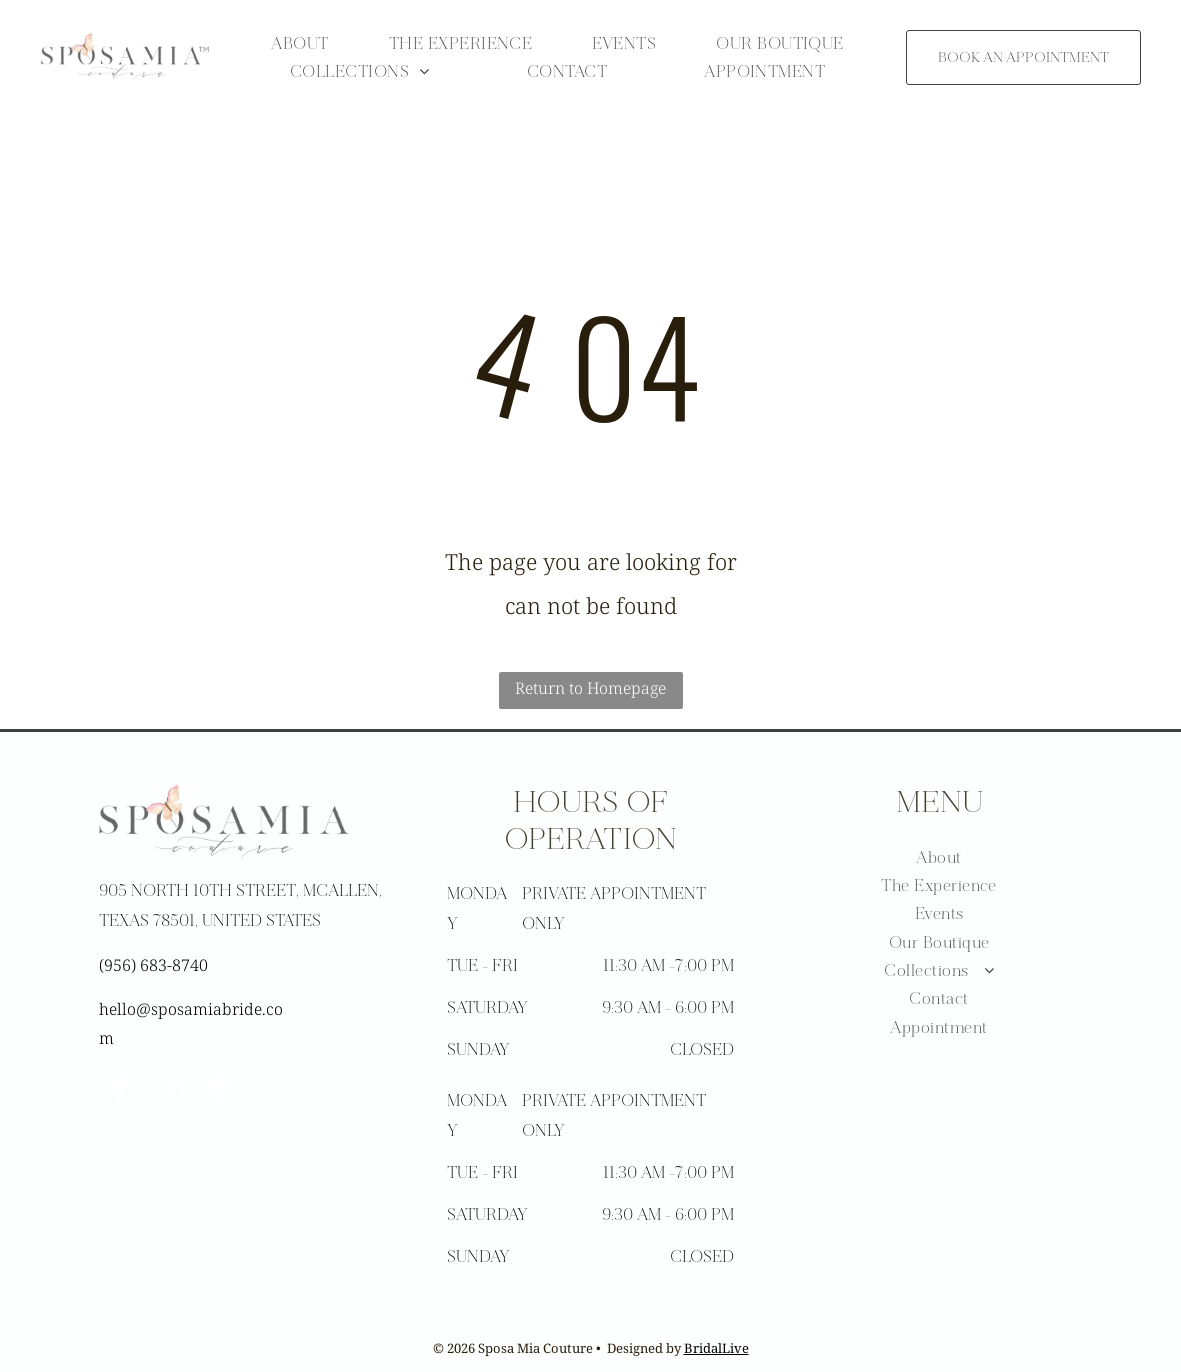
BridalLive (716, 1348)
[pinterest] (219, 1091)
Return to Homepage (590, 688)
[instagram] (170, 1091)
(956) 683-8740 (153, 965)
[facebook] (121, 1091)
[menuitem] (299, 43)
